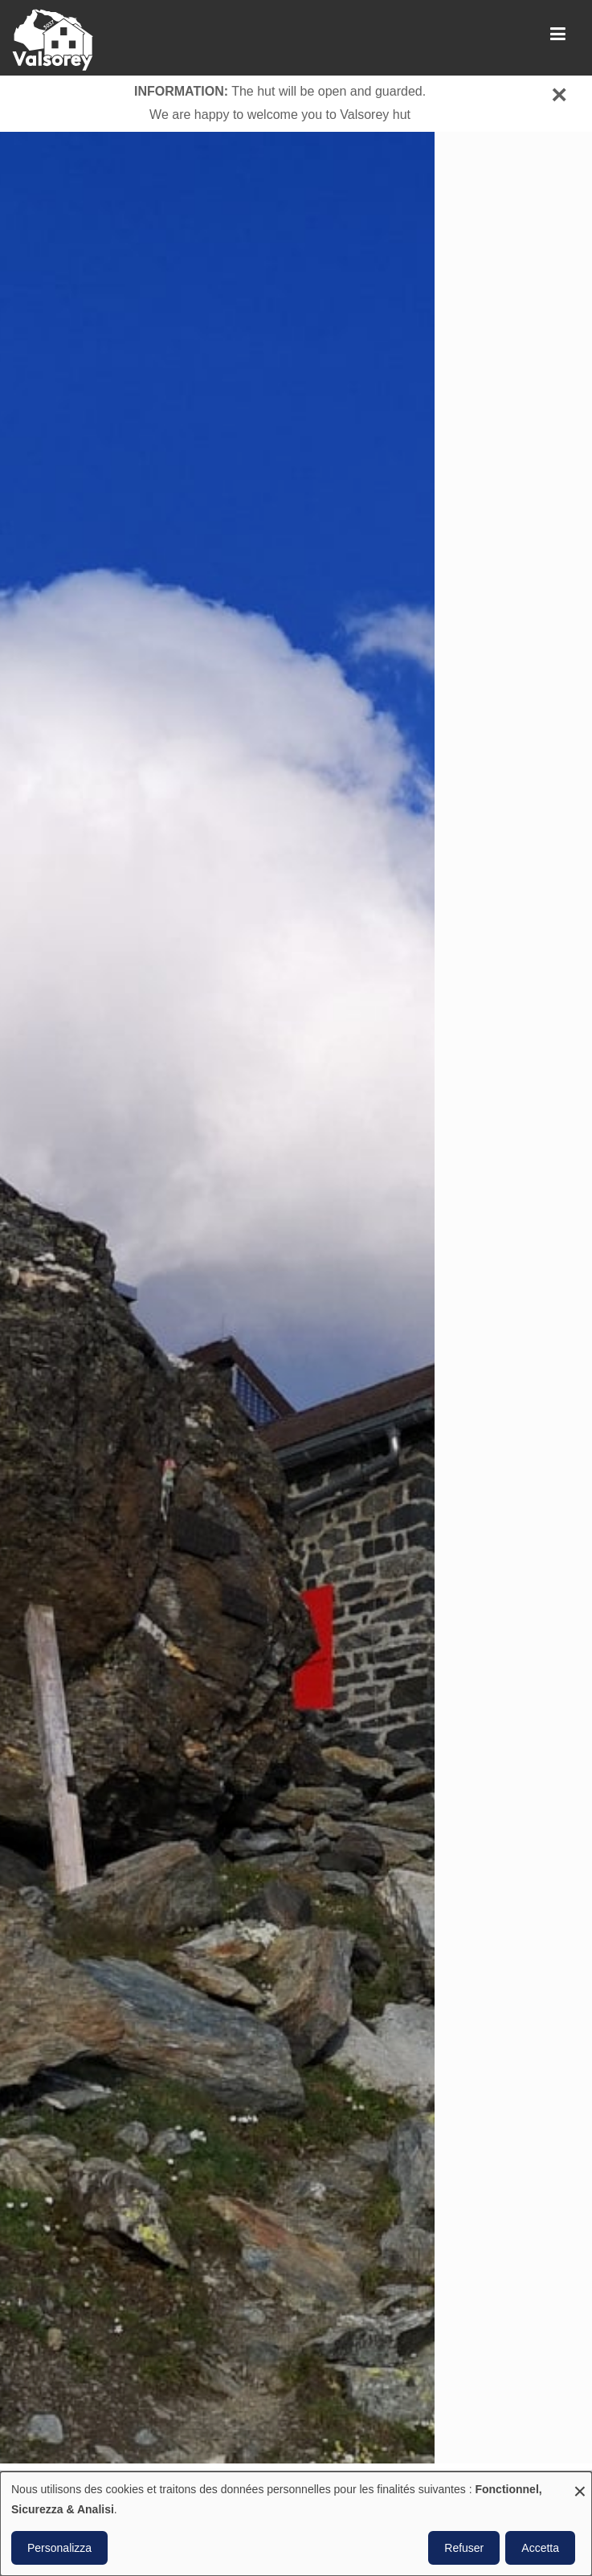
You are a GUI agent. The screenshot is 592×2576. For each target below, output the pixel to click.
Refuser (464, 2547)
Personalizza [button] (59, 2547)
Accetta (540, 2547)
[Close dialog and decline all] (580, 2482)
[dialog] (296, 2524)
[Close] (559, 94)
